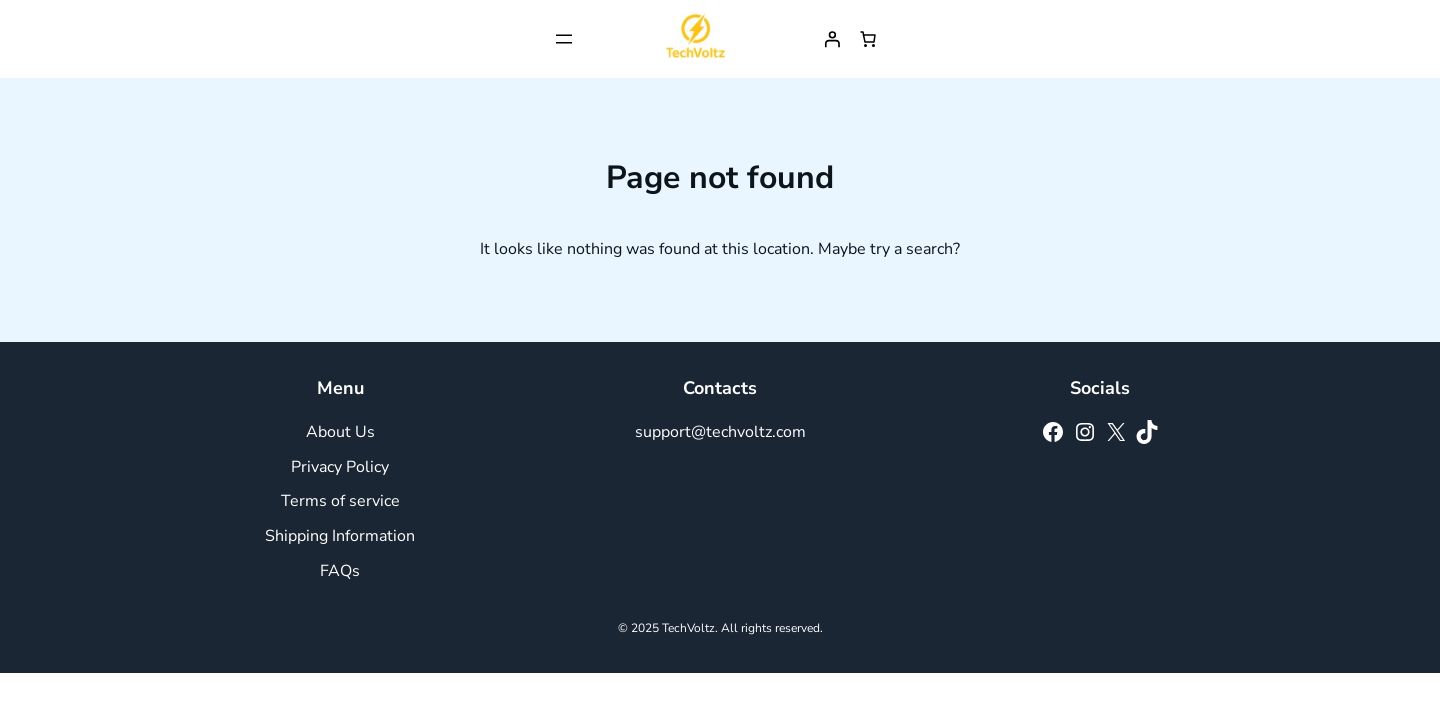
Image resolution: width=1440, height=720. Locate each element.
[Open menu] (564, 39)
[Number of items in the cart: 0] (868, 39)
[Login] (832, 39)
